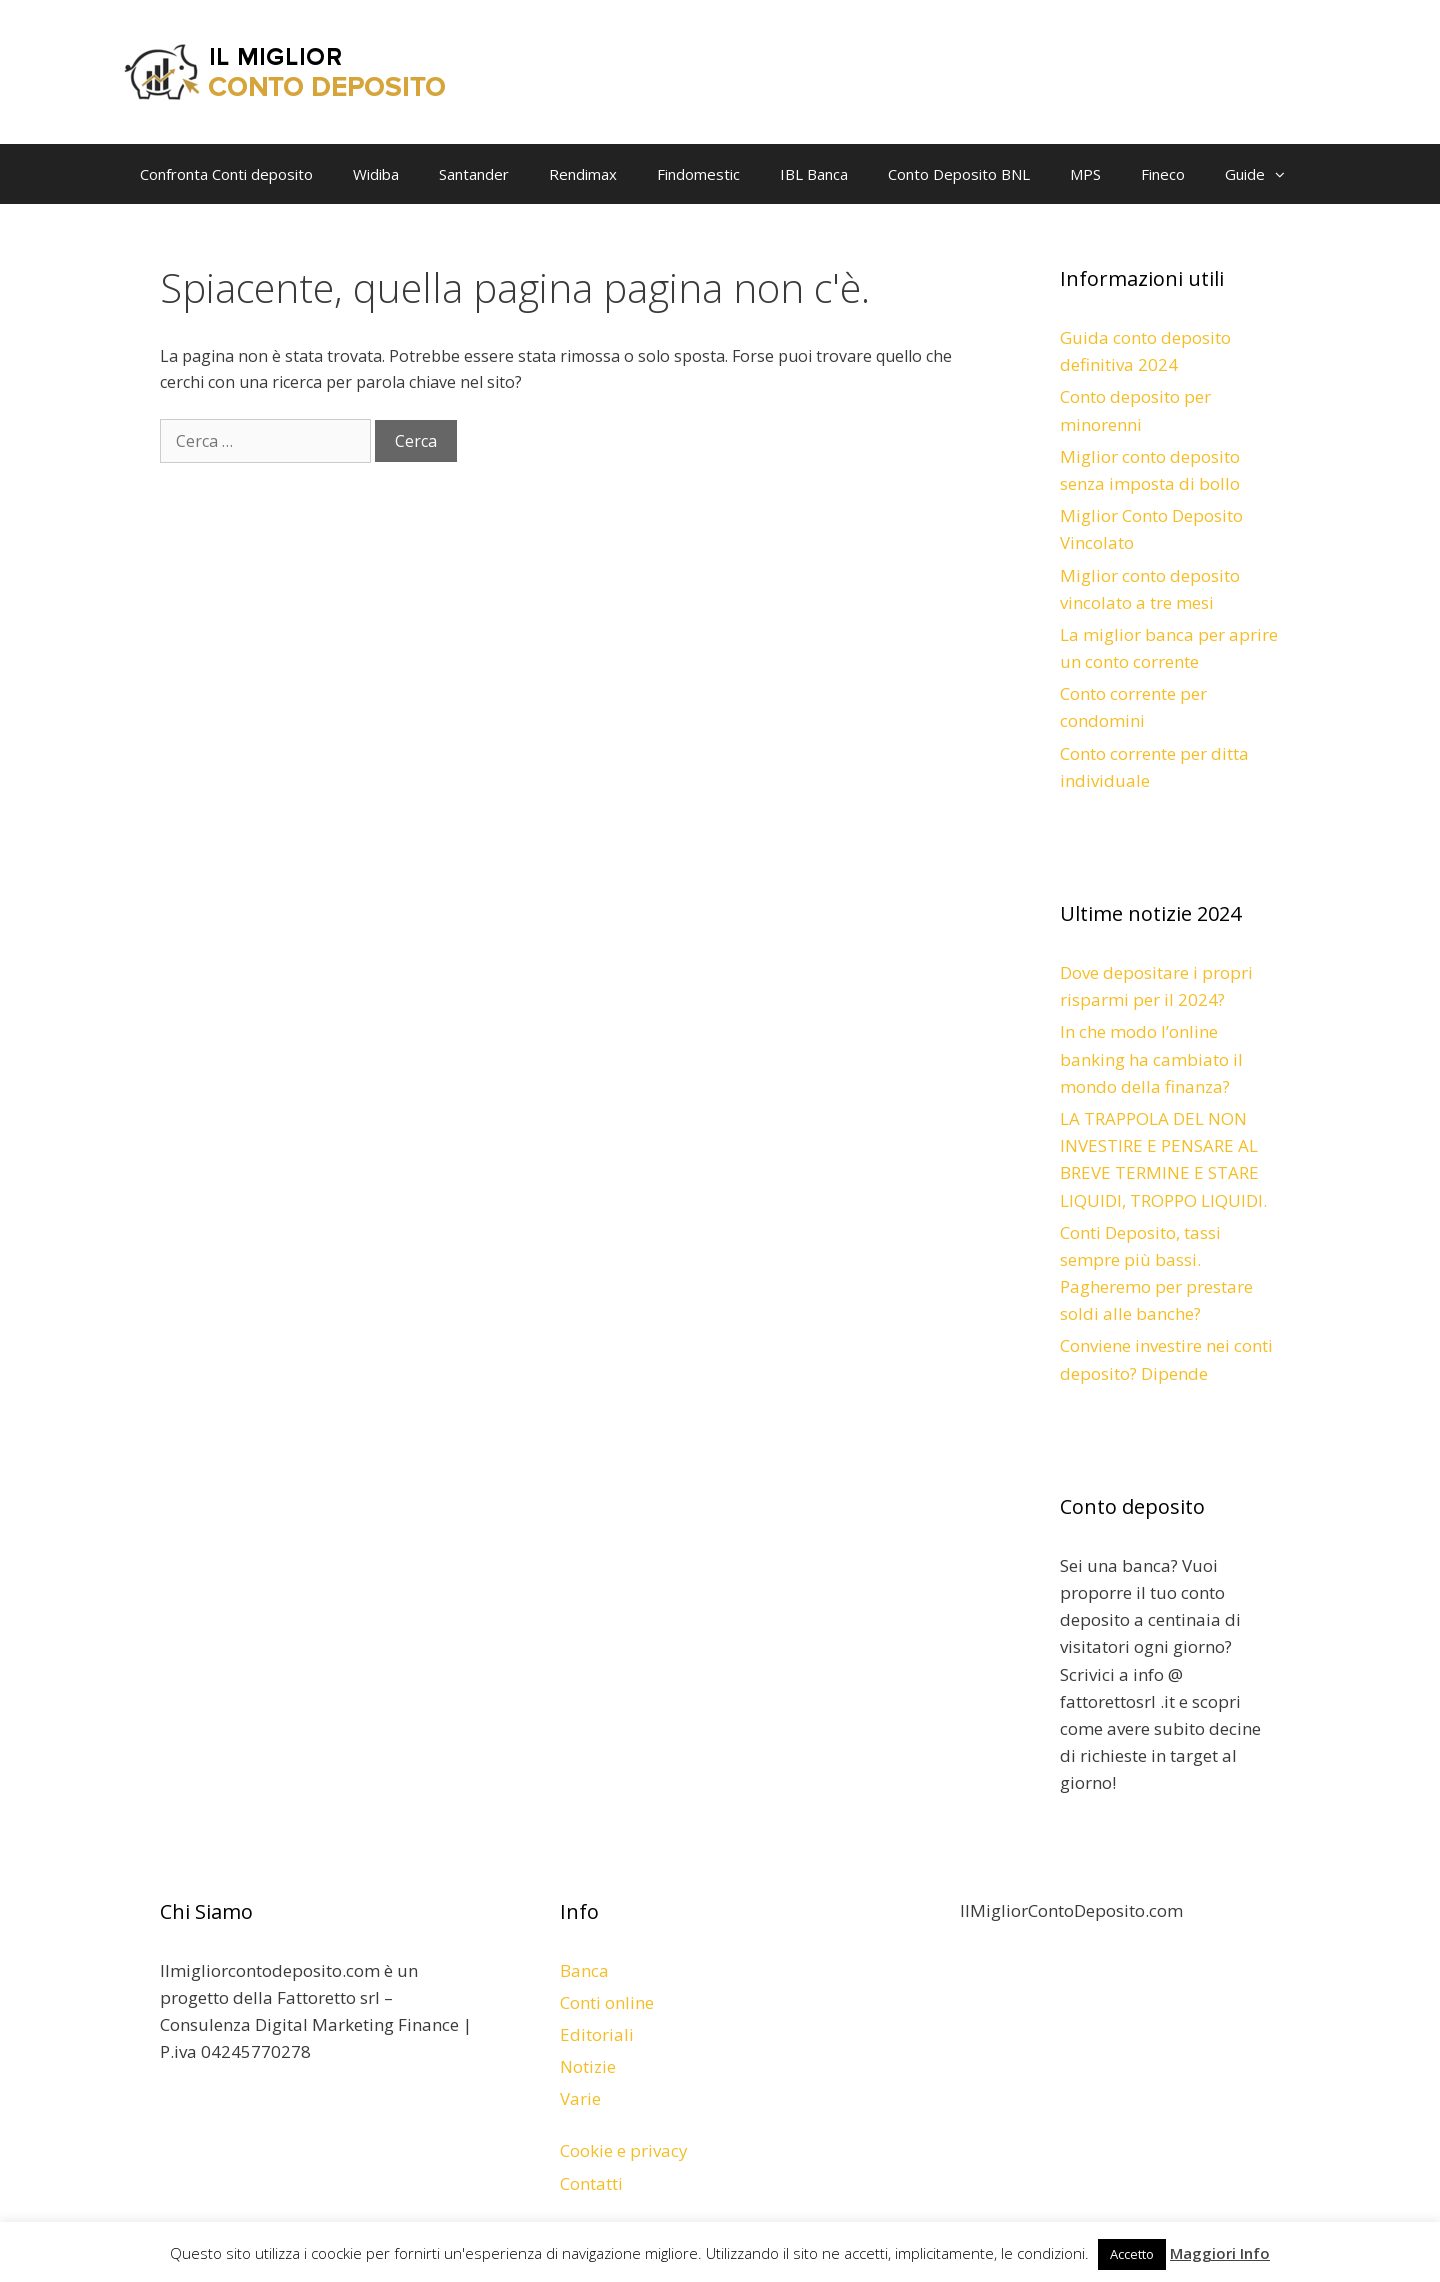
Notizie (588, 2066)
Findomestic (698, 174)
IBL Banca (814, 174)
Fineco (1163, 174)
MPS (1085, 174)
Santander (474, 174)
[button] (1285, 174)
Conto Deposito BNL (959, 174)
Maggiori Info (1220, 2253)
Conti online (607, 2002)
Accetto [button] (1132, 2254)
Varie (580, 2098)
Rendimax (583, 174)
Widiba (376, 174)
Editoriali (597, 2034)
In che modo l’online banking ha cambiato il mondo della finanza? (1151, 1058)
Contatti (591, 2183)
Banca (584, 1970)
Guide (1265, 174)
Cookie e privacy (624, 2150)
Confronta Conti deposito (226, 174)
